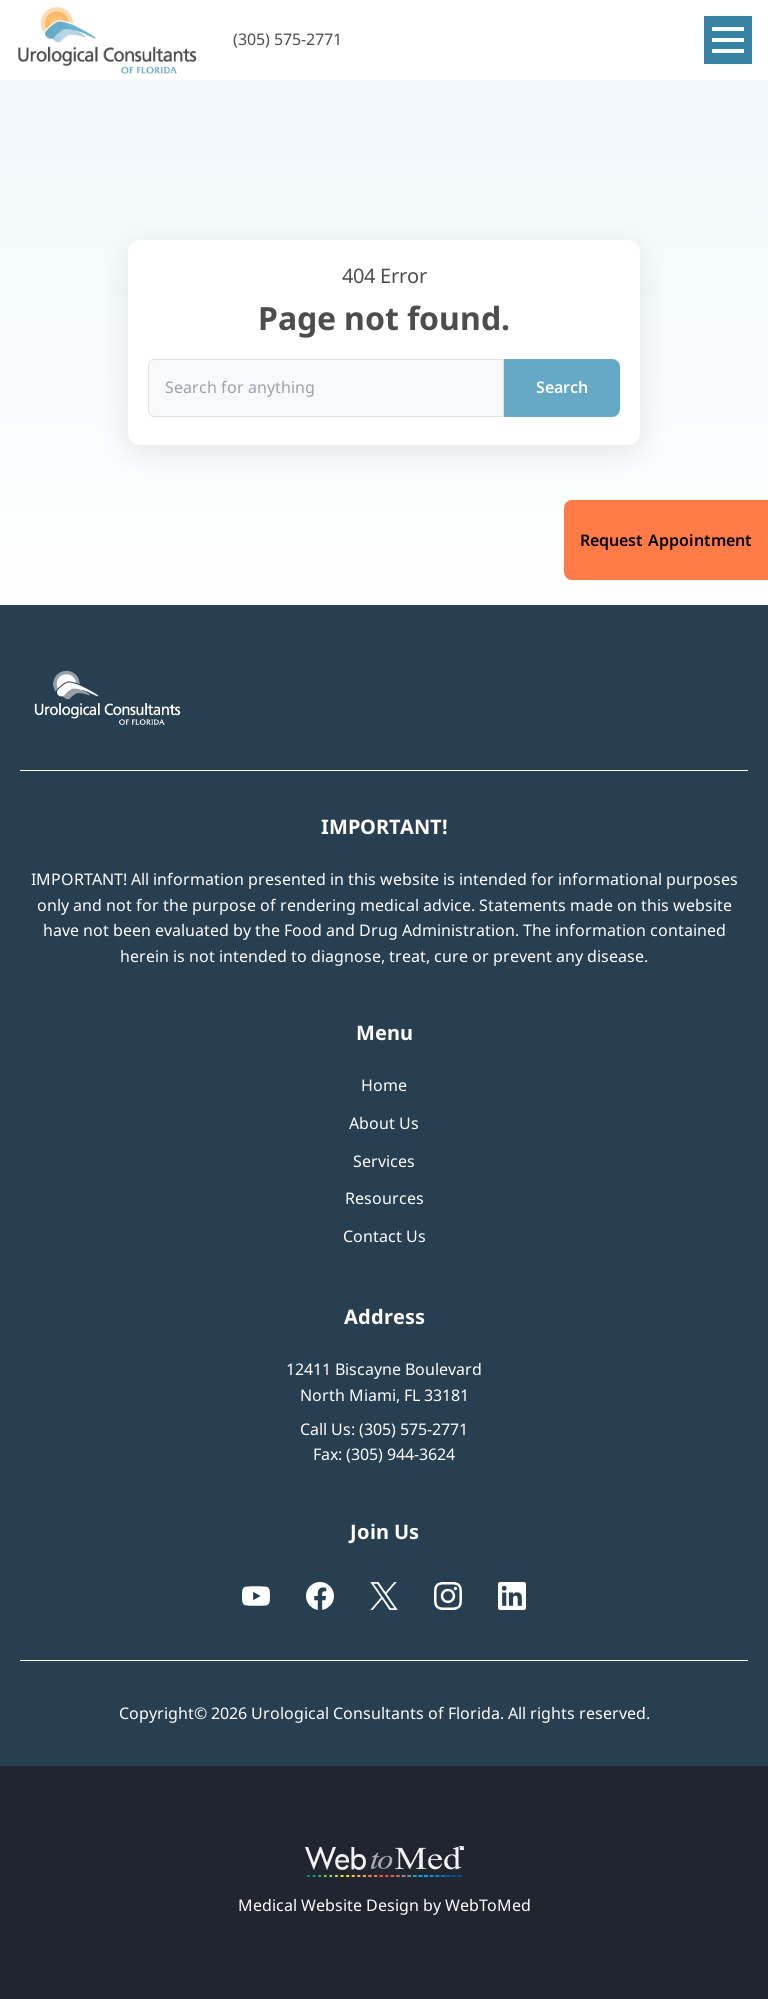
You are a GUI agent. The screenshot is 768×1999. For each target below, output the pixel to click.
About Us (384, 1123)
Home (384, 1085)
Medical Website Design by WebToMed (384, 1905)
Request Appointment (666, 540)
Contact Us (384, 1236)
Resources (384, 1198)
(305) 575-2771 (413, 1429)
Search (562, 387)
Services (384, 1161)
